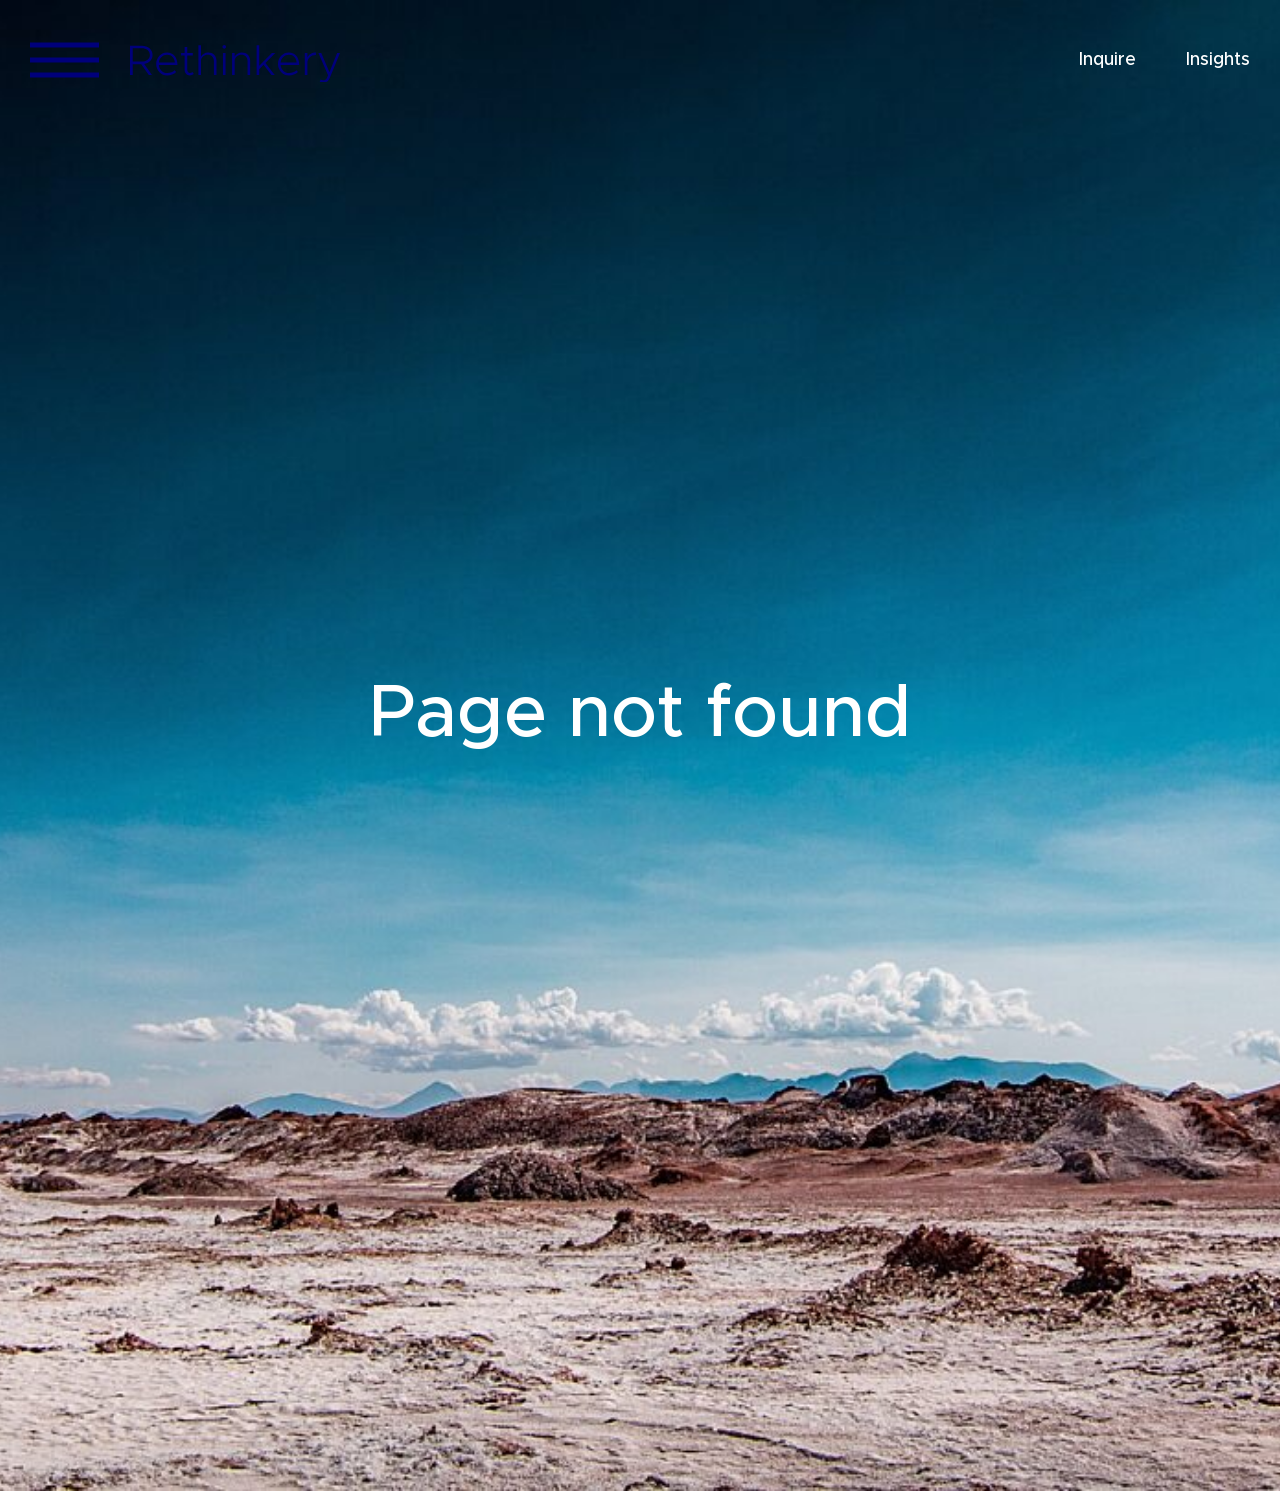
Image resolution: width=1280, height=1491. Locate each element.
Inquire (1107, 60)
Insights (1218, 60)
